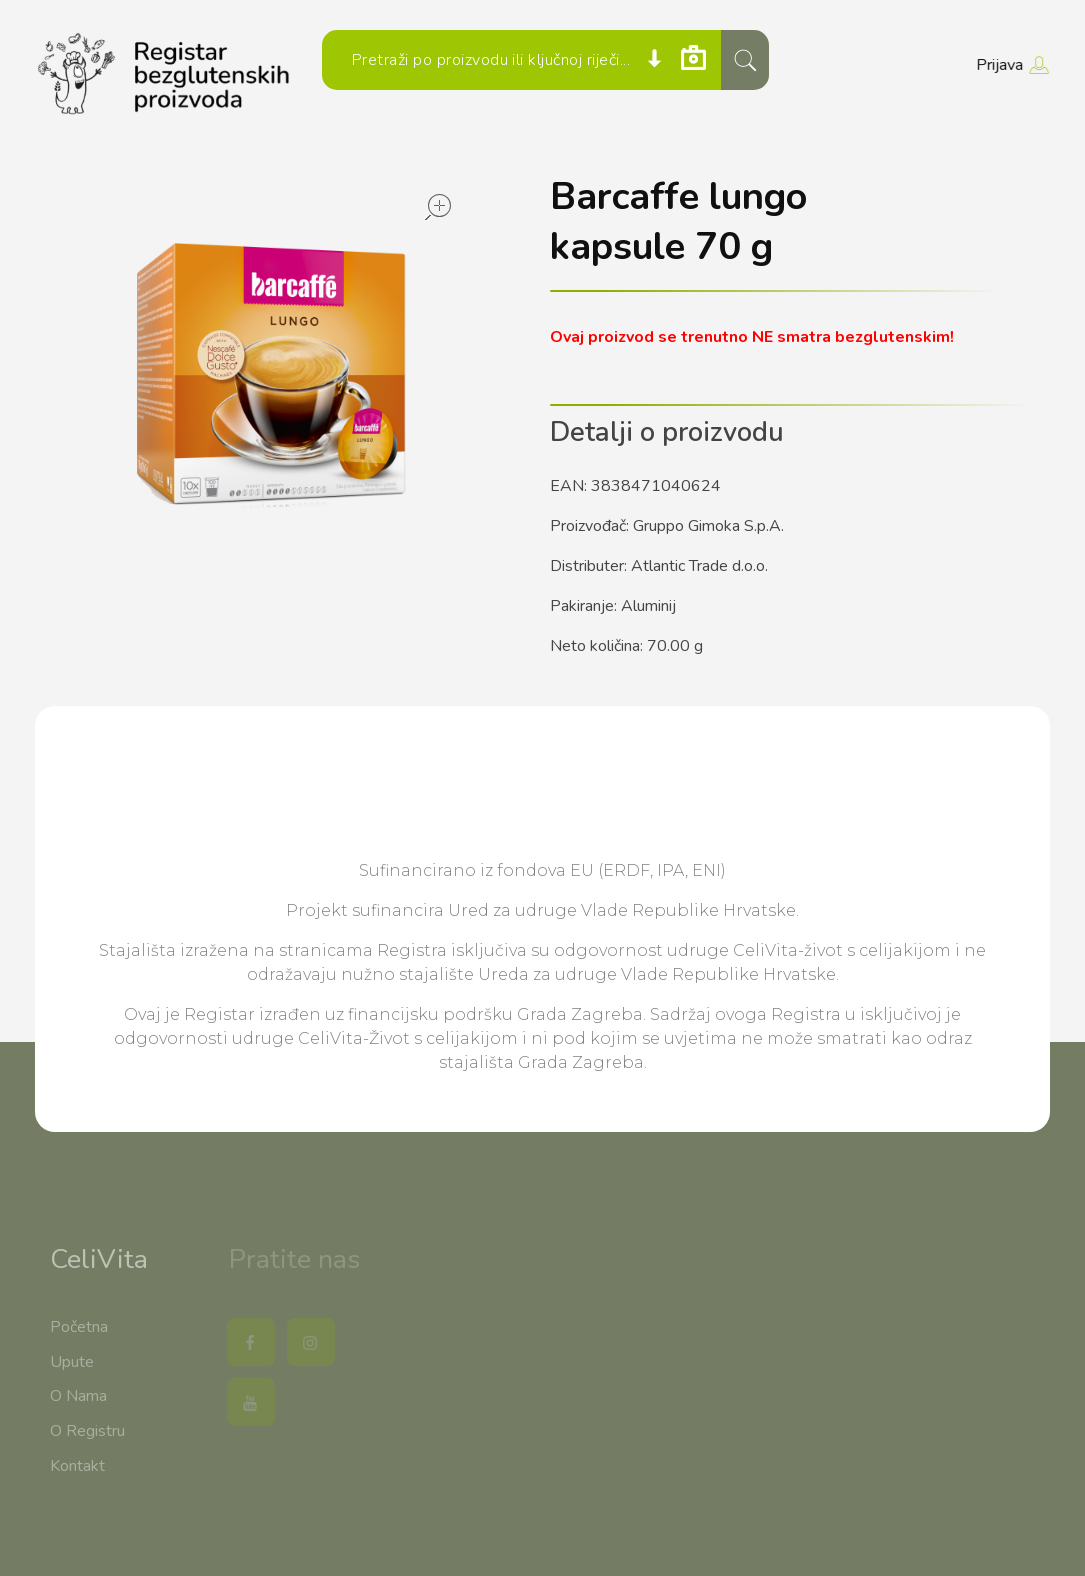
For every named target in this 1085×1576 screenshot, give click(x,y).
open (438, 207)
